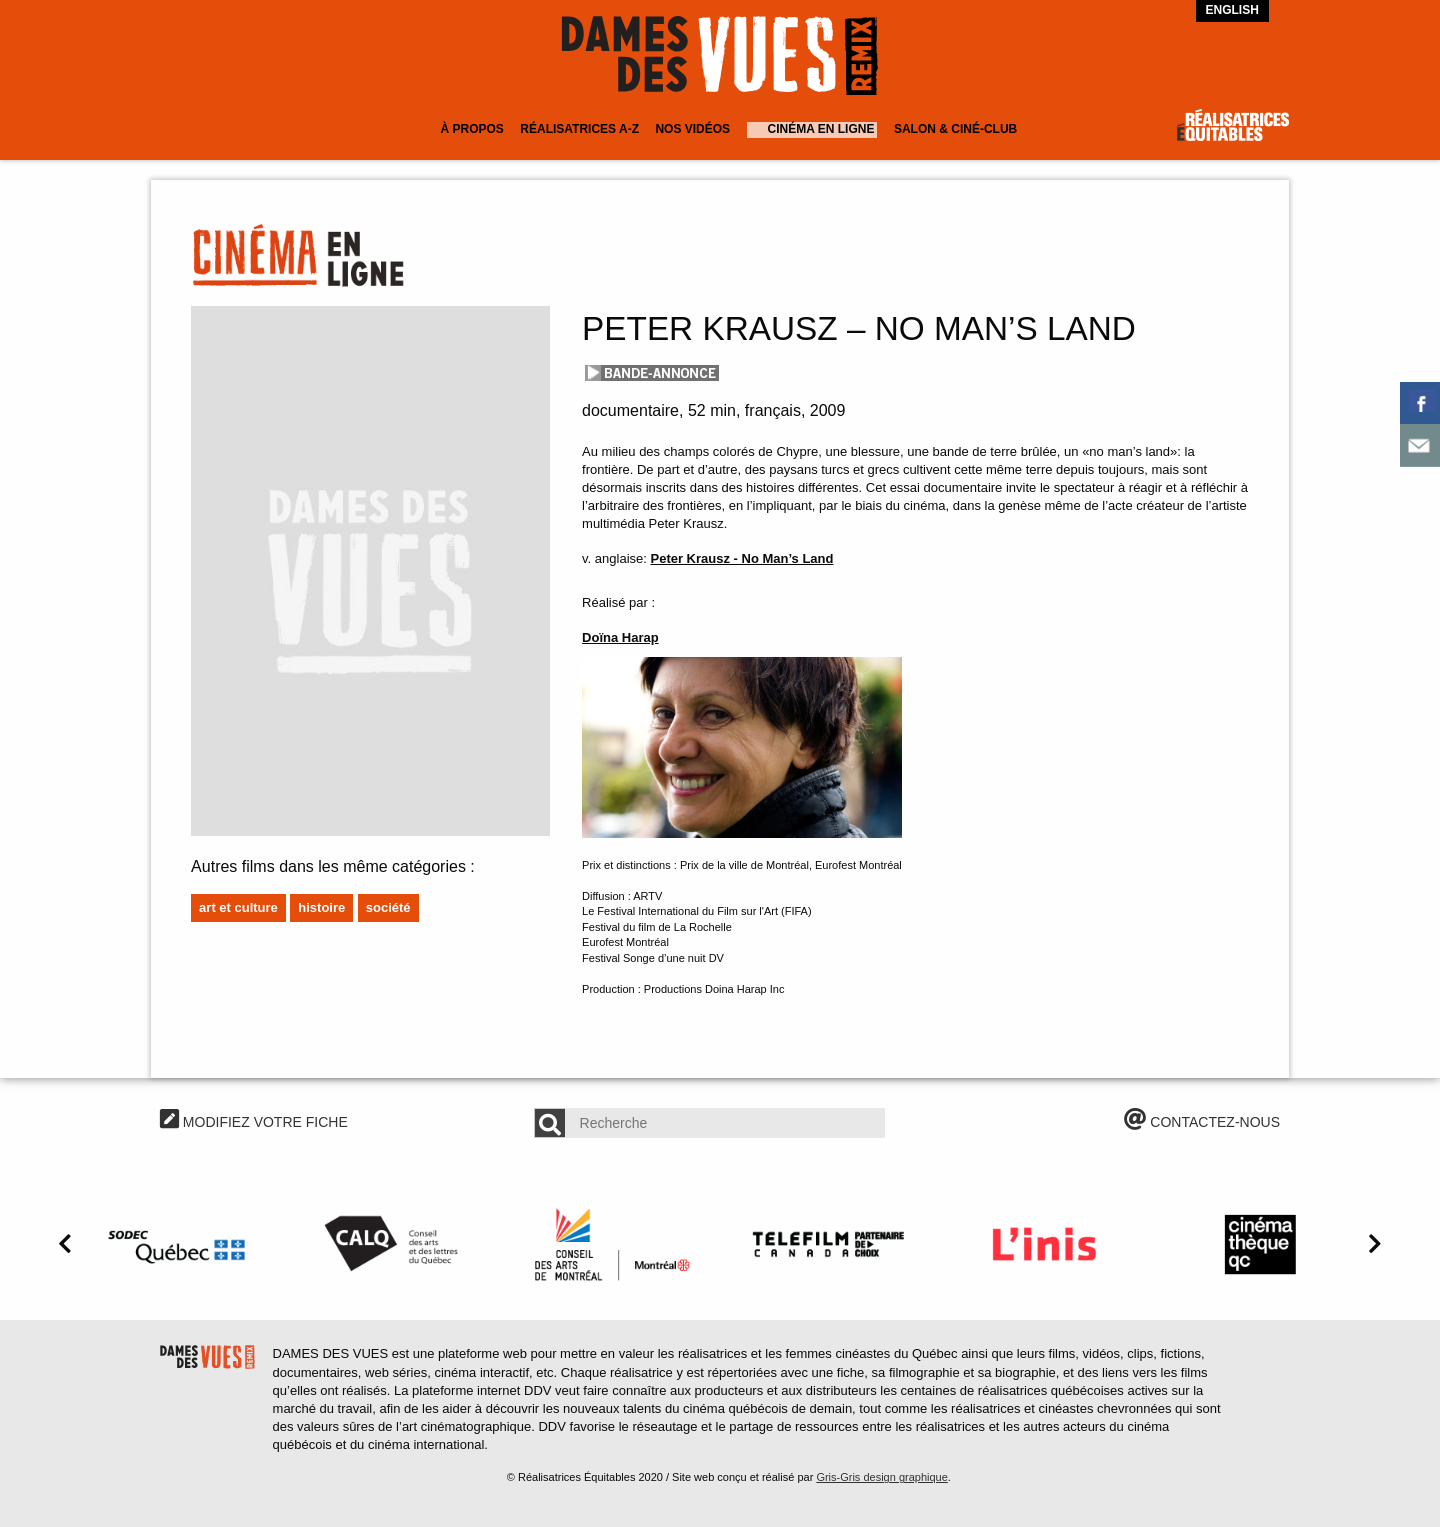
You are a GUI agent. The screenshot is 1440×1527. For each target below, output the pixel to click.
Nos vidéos (692, 129)
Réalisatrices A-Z (579, 129)
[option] (180, 1244)
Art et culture (238, 907)
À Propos (471, 129)
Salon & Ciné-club (955, 129)
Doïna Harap (620, 637)
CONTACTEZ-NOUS (1202, 1122)
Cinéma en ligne (821, 129)
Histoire (321, 907)
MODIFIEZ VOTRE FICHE (254, 1122)
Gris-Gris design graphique (881, 1477)
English (1232, 10)
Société (388, 907)
